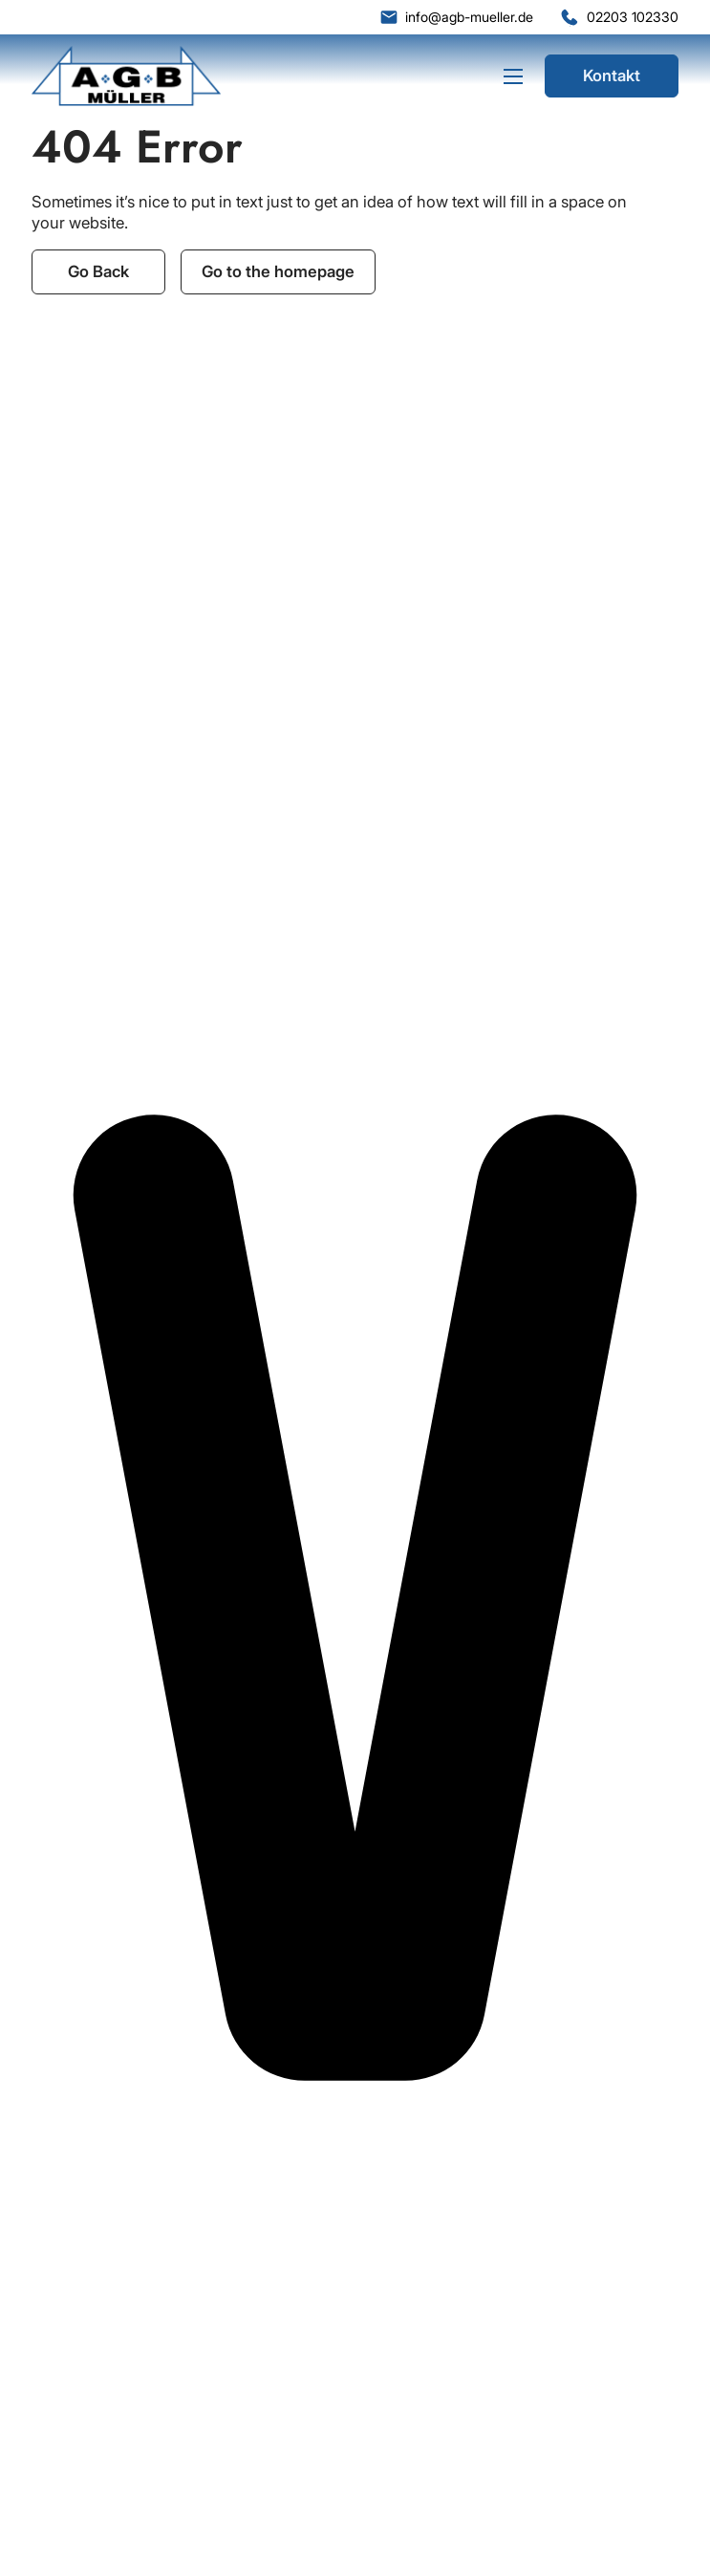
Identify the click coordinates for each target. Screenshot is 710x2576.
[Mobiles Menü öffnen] (513, 76)
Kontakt (611, 75)
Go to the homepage (278, 271)
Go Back (98, 271)
